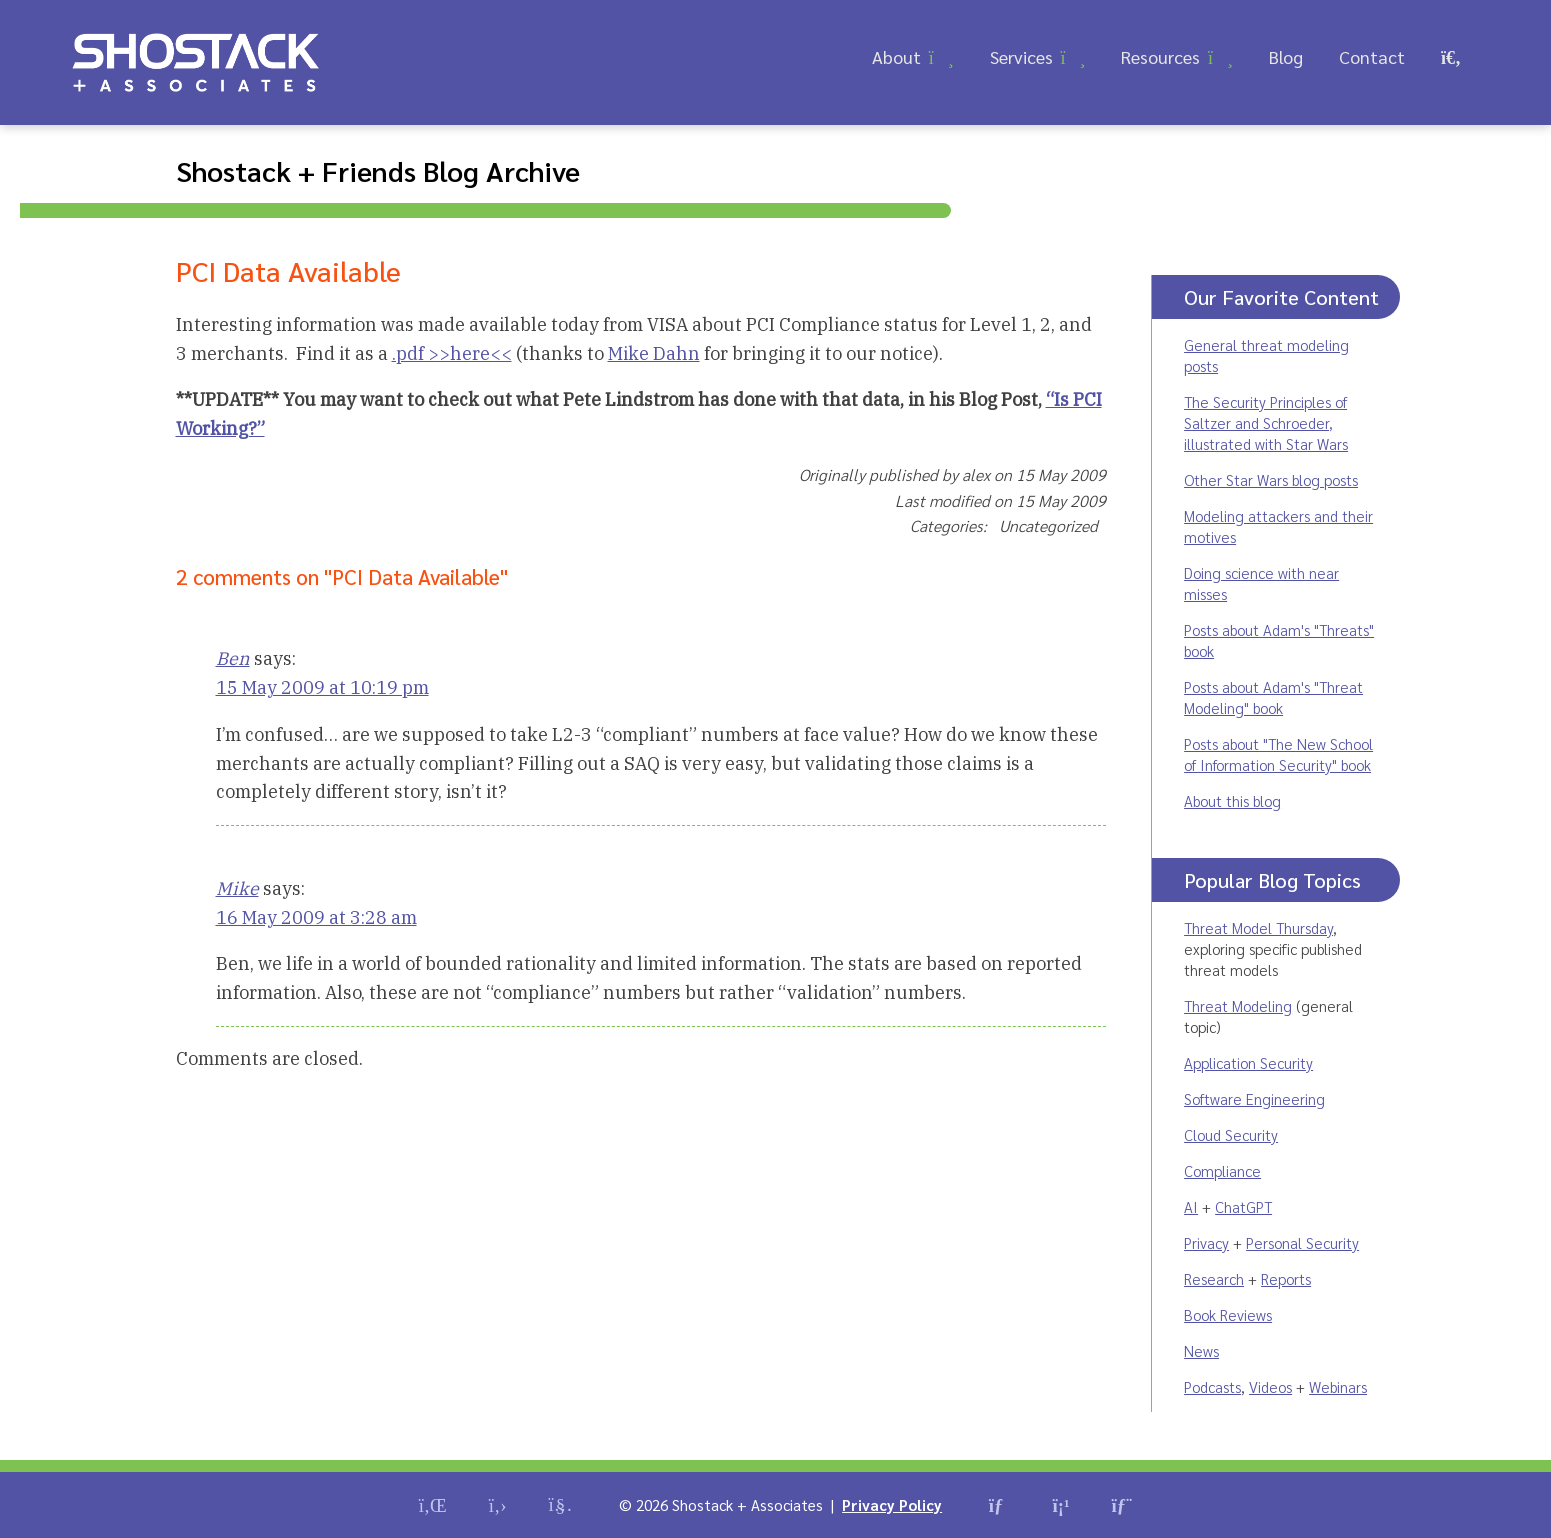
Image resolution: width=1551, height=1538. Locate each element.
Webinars (1338, 1386)
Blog (1286, 56)
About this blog (1232, 800)
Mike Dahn (654, 353)
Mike (237, 888)
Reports (1286, 1278)
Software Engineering (1254, 1098)
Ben (233, 658)
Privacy (1206, 1242)
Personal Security (1302, 1242)
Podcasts (1212, 1386)
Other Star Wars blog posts (1271, 479)
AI (1191, 1206)
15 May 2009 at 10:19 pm (322, 687)
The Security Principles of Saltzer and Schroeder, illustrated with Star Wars (1266, 422)
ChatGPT (1243, 1206)
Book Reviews (1228, 1314)
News (1201, 1350)
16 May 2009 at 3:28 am (316, 917)
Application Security (1248, 1062)
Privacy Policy (892, 1504)
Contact (1372, 56)
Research (1214, 1278)
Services (1021, 56)
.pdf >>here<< (452, 353)
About (896, 56)
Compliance (1222, 1170)
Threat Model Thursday (1258, 927)
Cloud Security (1231, 1134)
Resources (1160, 56)
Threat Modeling (1238, 1005)
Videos (1270, 1386)
